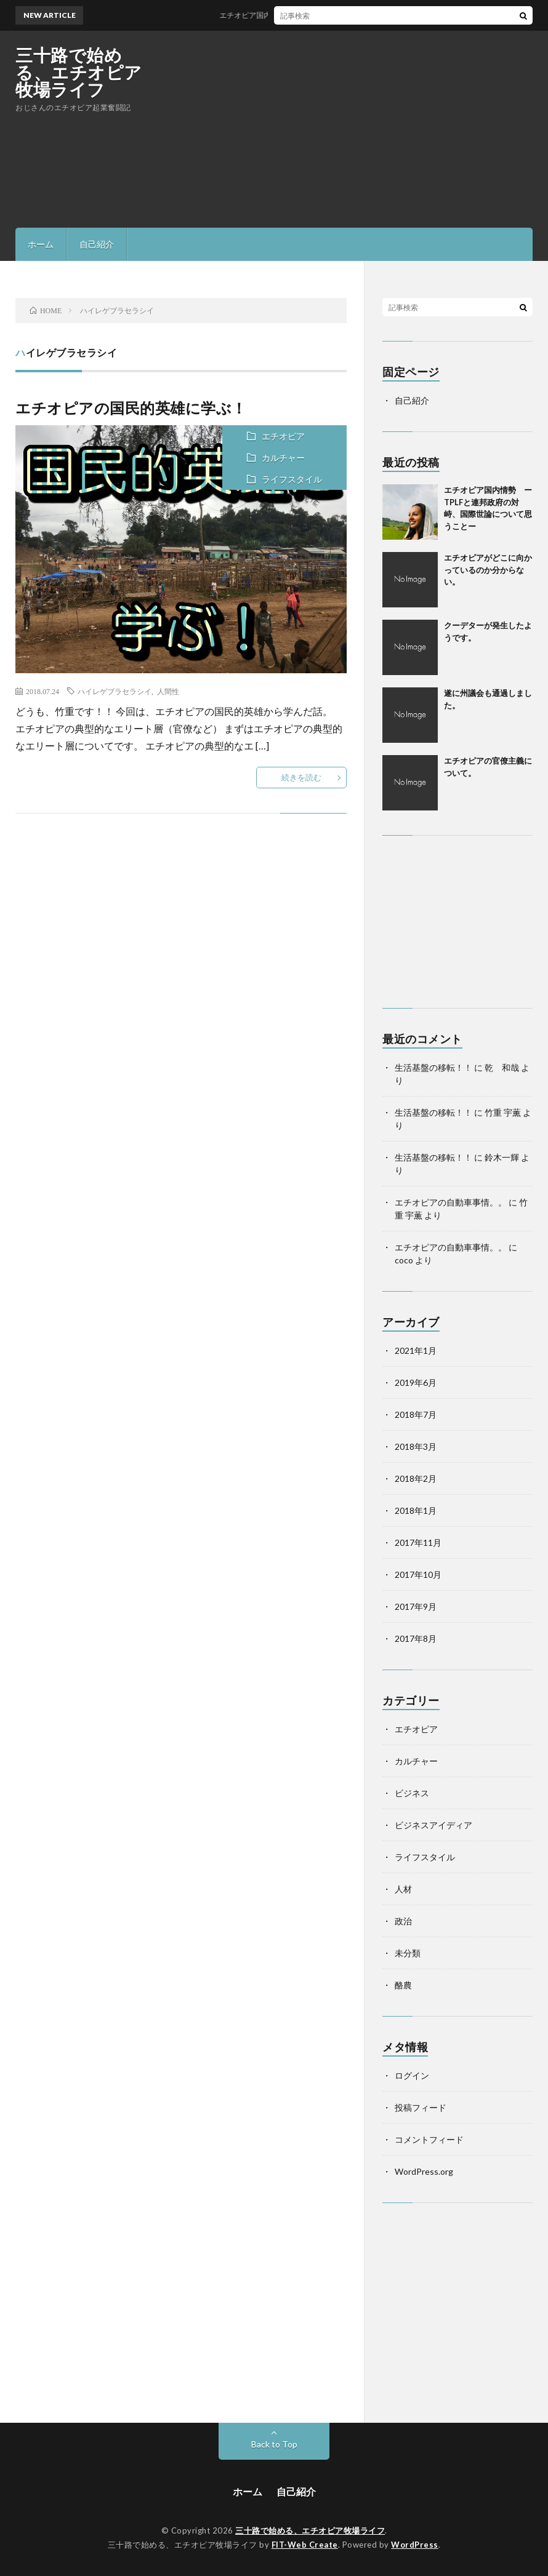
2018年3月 (416, 1446)
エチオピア (283, 436)
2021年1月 (416, 1350)
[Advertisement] (388, 129)
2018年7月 (416, 1414)
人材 (403, 1889)
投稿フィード (420, 2107)
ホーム (41, 244)
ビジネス (412, 1793)
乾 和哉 (502, 1067)
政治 (403, 1921)
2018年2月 (416, 1478)
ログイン (412, 2075)
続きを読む (301, 777)
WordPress (414, 2545)
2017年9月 (416, 1606)
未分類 (408, 1953)
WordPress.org (424, 2171)
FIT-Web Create (305, 2545)
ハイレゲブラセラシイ (114, 691)
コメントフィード (429, 2139)
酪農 (403, 1985)
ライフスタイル (292, 479)
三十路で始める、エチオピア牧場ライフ (78, 72)
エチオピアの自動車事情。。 (451, 1202)
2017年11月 (418, 1542)
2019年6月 (416, 1382)
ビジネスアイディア (433, 1825)
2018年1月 (416, 1510)
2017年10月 (418, 1574)
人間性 (168, 691)
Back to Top (274, 2444)
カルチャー (283, 457)
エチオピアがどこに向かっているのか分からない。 (488, 569)
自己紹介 (96, 244)
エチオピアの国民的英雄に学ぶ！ (131, 408)
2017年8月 (416, 1638)
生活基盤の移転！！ (433, 1067)
